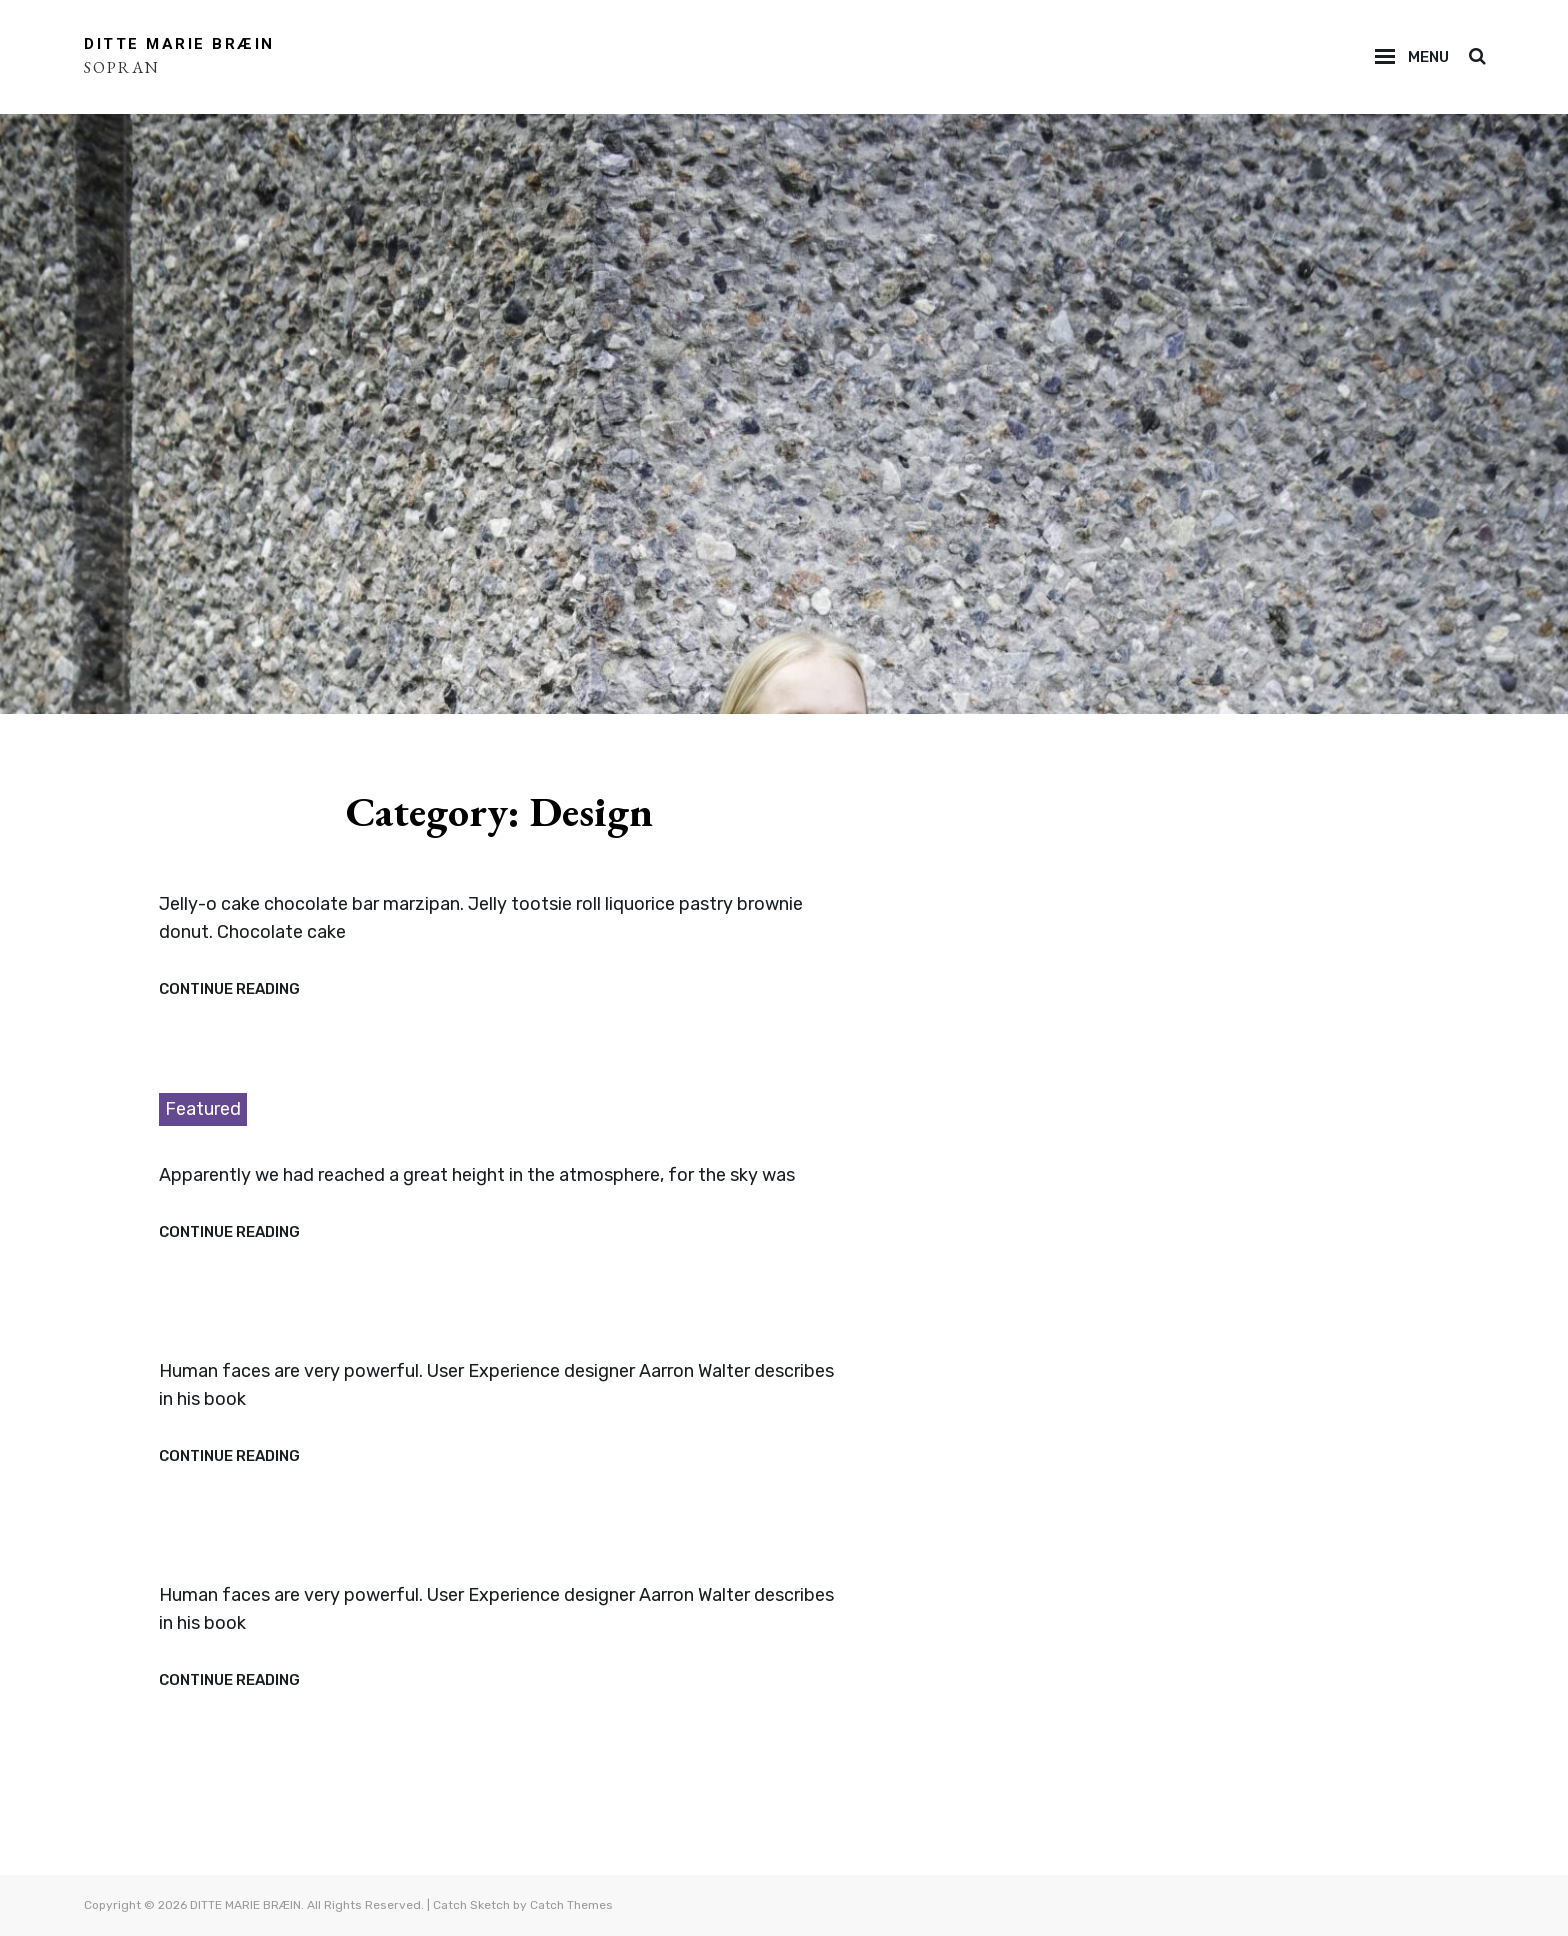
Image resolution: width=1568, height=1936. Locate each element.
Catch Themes (571, 1905)
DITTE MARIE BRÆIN (179, 44)
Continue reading (229, 990)
